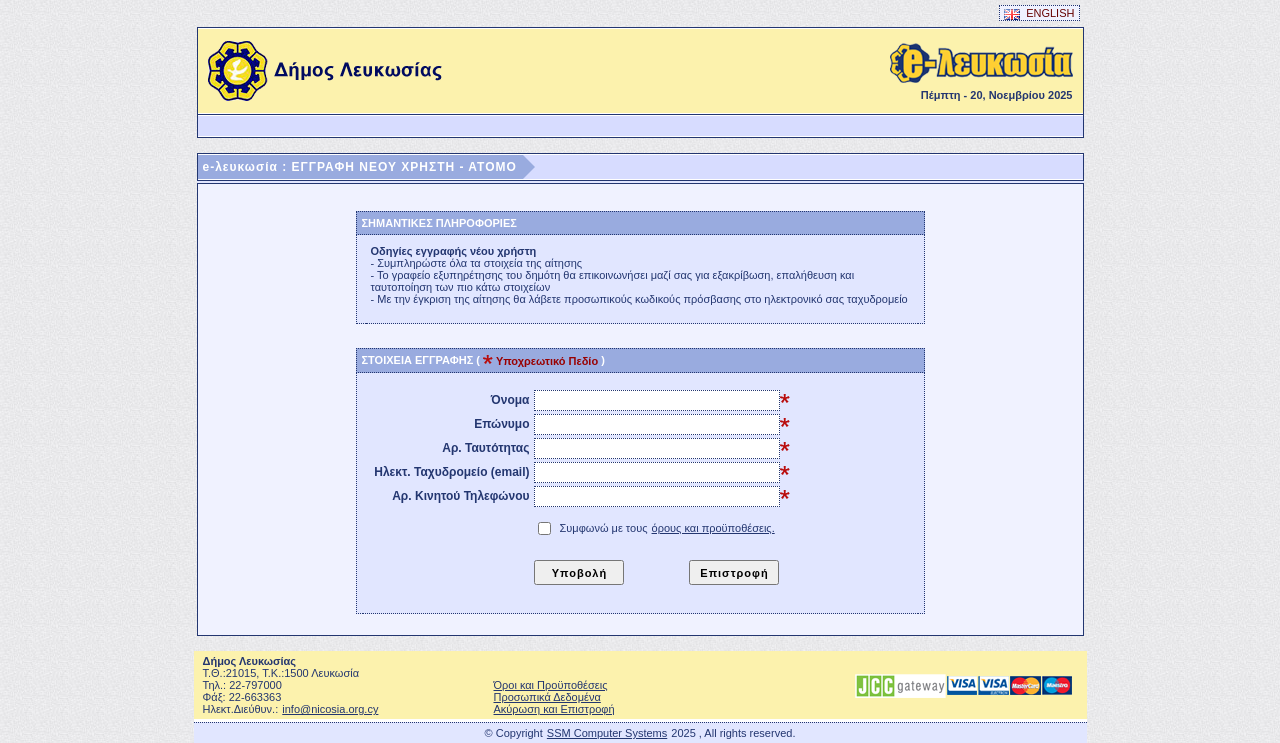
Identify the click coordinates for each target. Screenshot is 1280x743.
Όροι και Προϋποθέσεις (551, 685)
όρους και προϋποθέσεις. (713, 528)
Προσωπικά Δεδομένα (547, 697)
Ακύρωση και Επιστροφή (554, 709)
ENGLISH (1039, 13)
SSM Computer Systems (607, 733)
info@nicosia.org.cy (330, 709)
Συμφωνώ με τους (668, 528)
